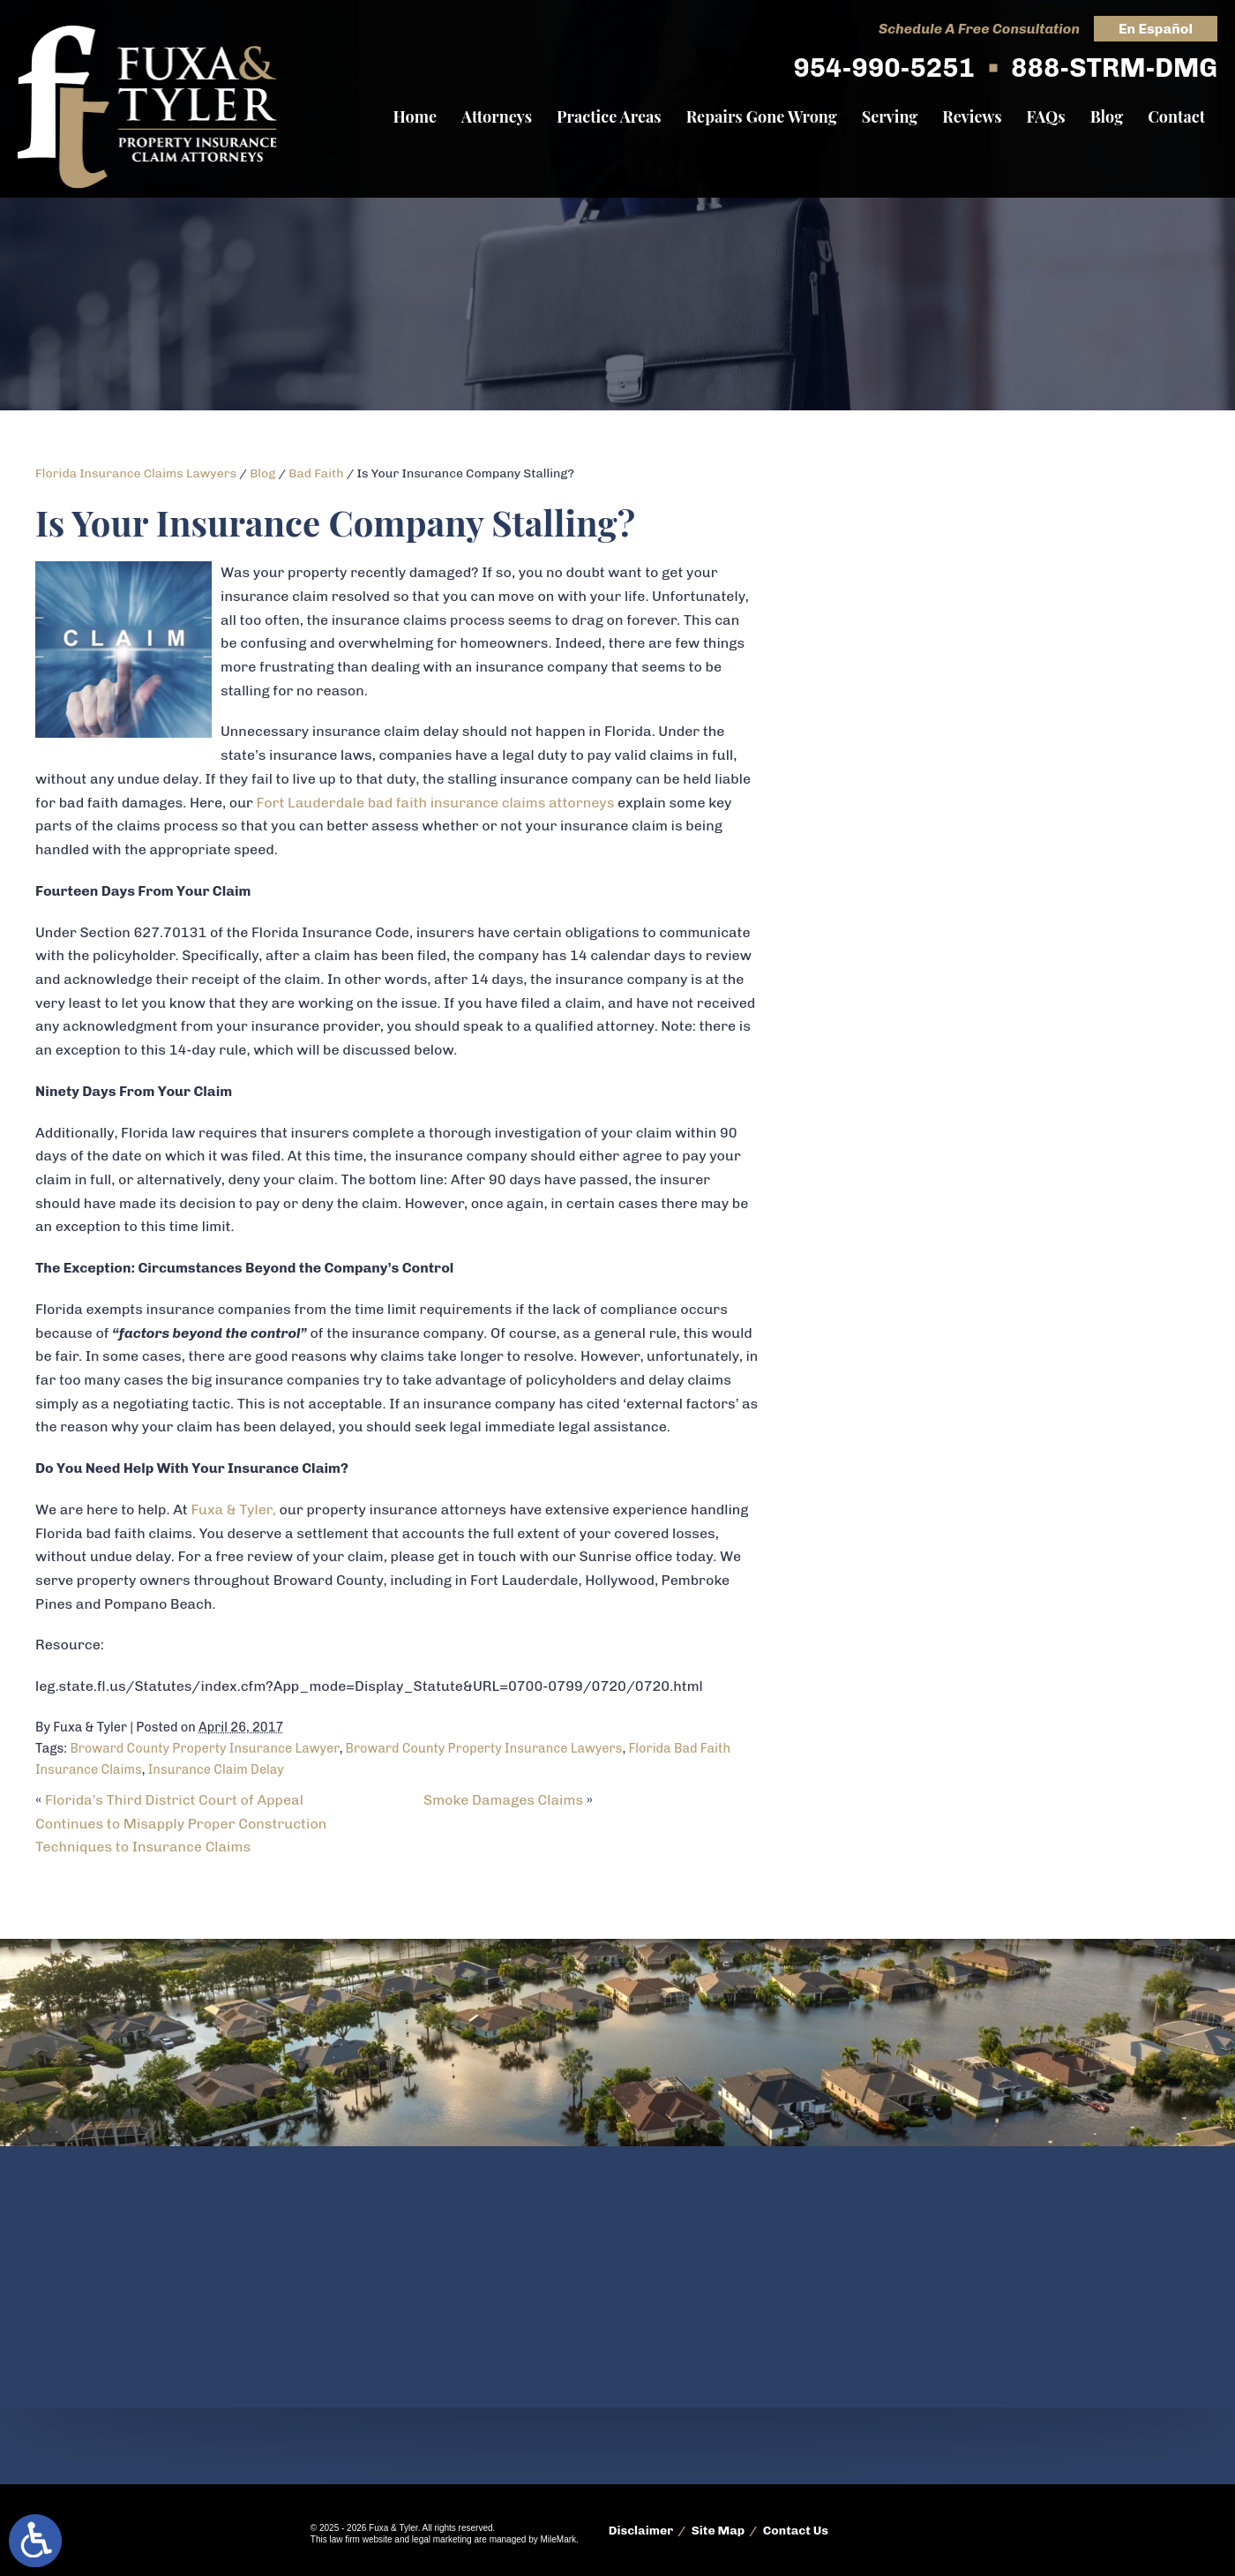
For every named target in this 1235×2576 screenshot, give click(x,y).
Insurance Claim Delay (216, 1769)
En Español (1156, 28)
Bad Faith (315, 473)
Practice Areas (609, 116)
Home (415, 116)
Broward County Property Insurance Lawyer (204, 1748)
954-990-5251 (883, 68)
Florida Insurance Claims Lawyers (135, 473)
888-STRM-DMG (1114, 68)
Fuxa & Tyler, (233, 1509)
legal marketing (442, 2539)
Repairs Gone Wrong (761, 116)
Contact (1176, 116)
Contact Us (795, 2530)
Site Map (718, 2530)
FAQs (1046, 116)
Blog (1107, 116)
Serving (890, 116)
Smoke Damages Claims (503, 1799)
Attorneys (496, 116)
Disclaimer (641, 2530)
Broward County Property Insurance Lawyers (484, 1748)
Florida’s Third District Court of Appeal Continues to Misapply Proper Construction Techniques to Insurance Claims (180, 1823)
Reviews (971, 116)
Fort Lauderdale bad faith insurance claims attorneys (437, 802)
